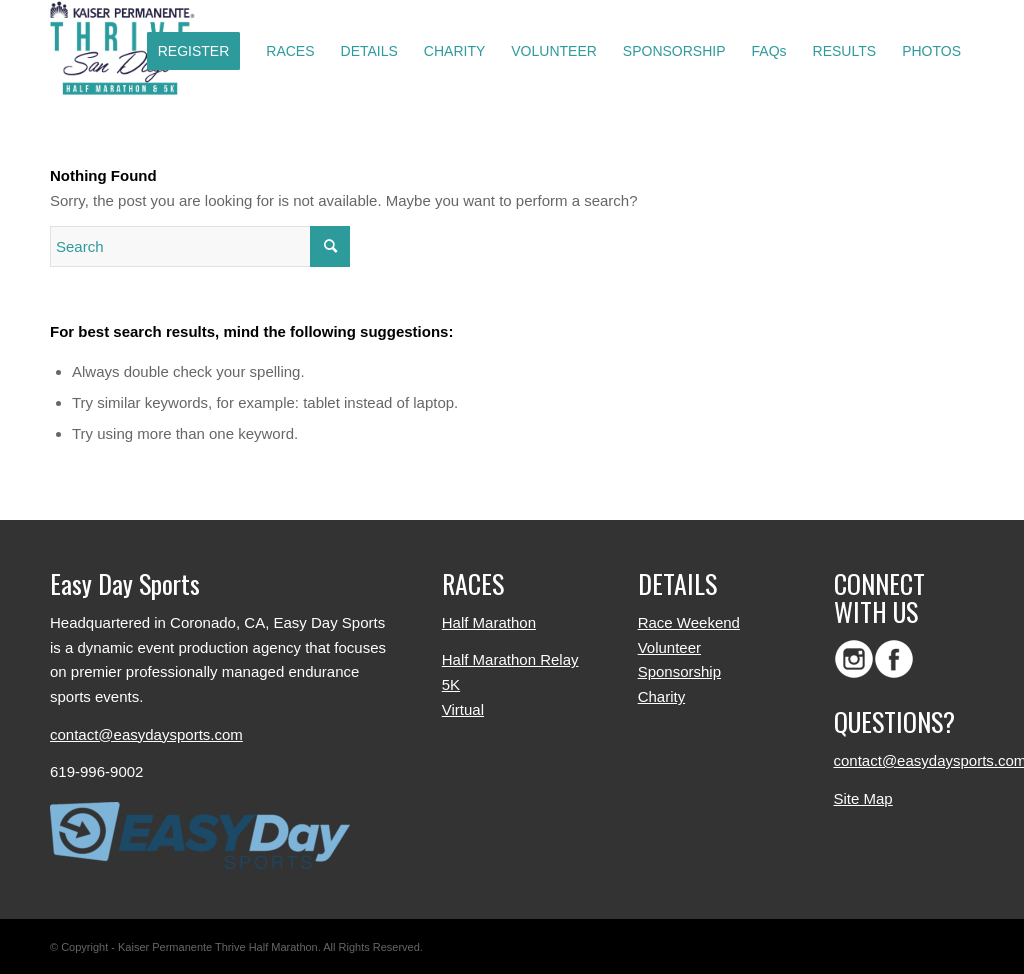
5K (451, 684)
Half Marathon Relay (510, 659)
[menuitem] (194, 51)
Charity (662, 696)
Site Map (863, 798)
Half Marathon (489, 622)
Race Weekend (689, 622)
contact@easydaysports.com (146, 734)
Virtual (463, 709)
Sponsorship (679, 671)
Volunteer (669, 647)
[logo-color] (128, 51)
